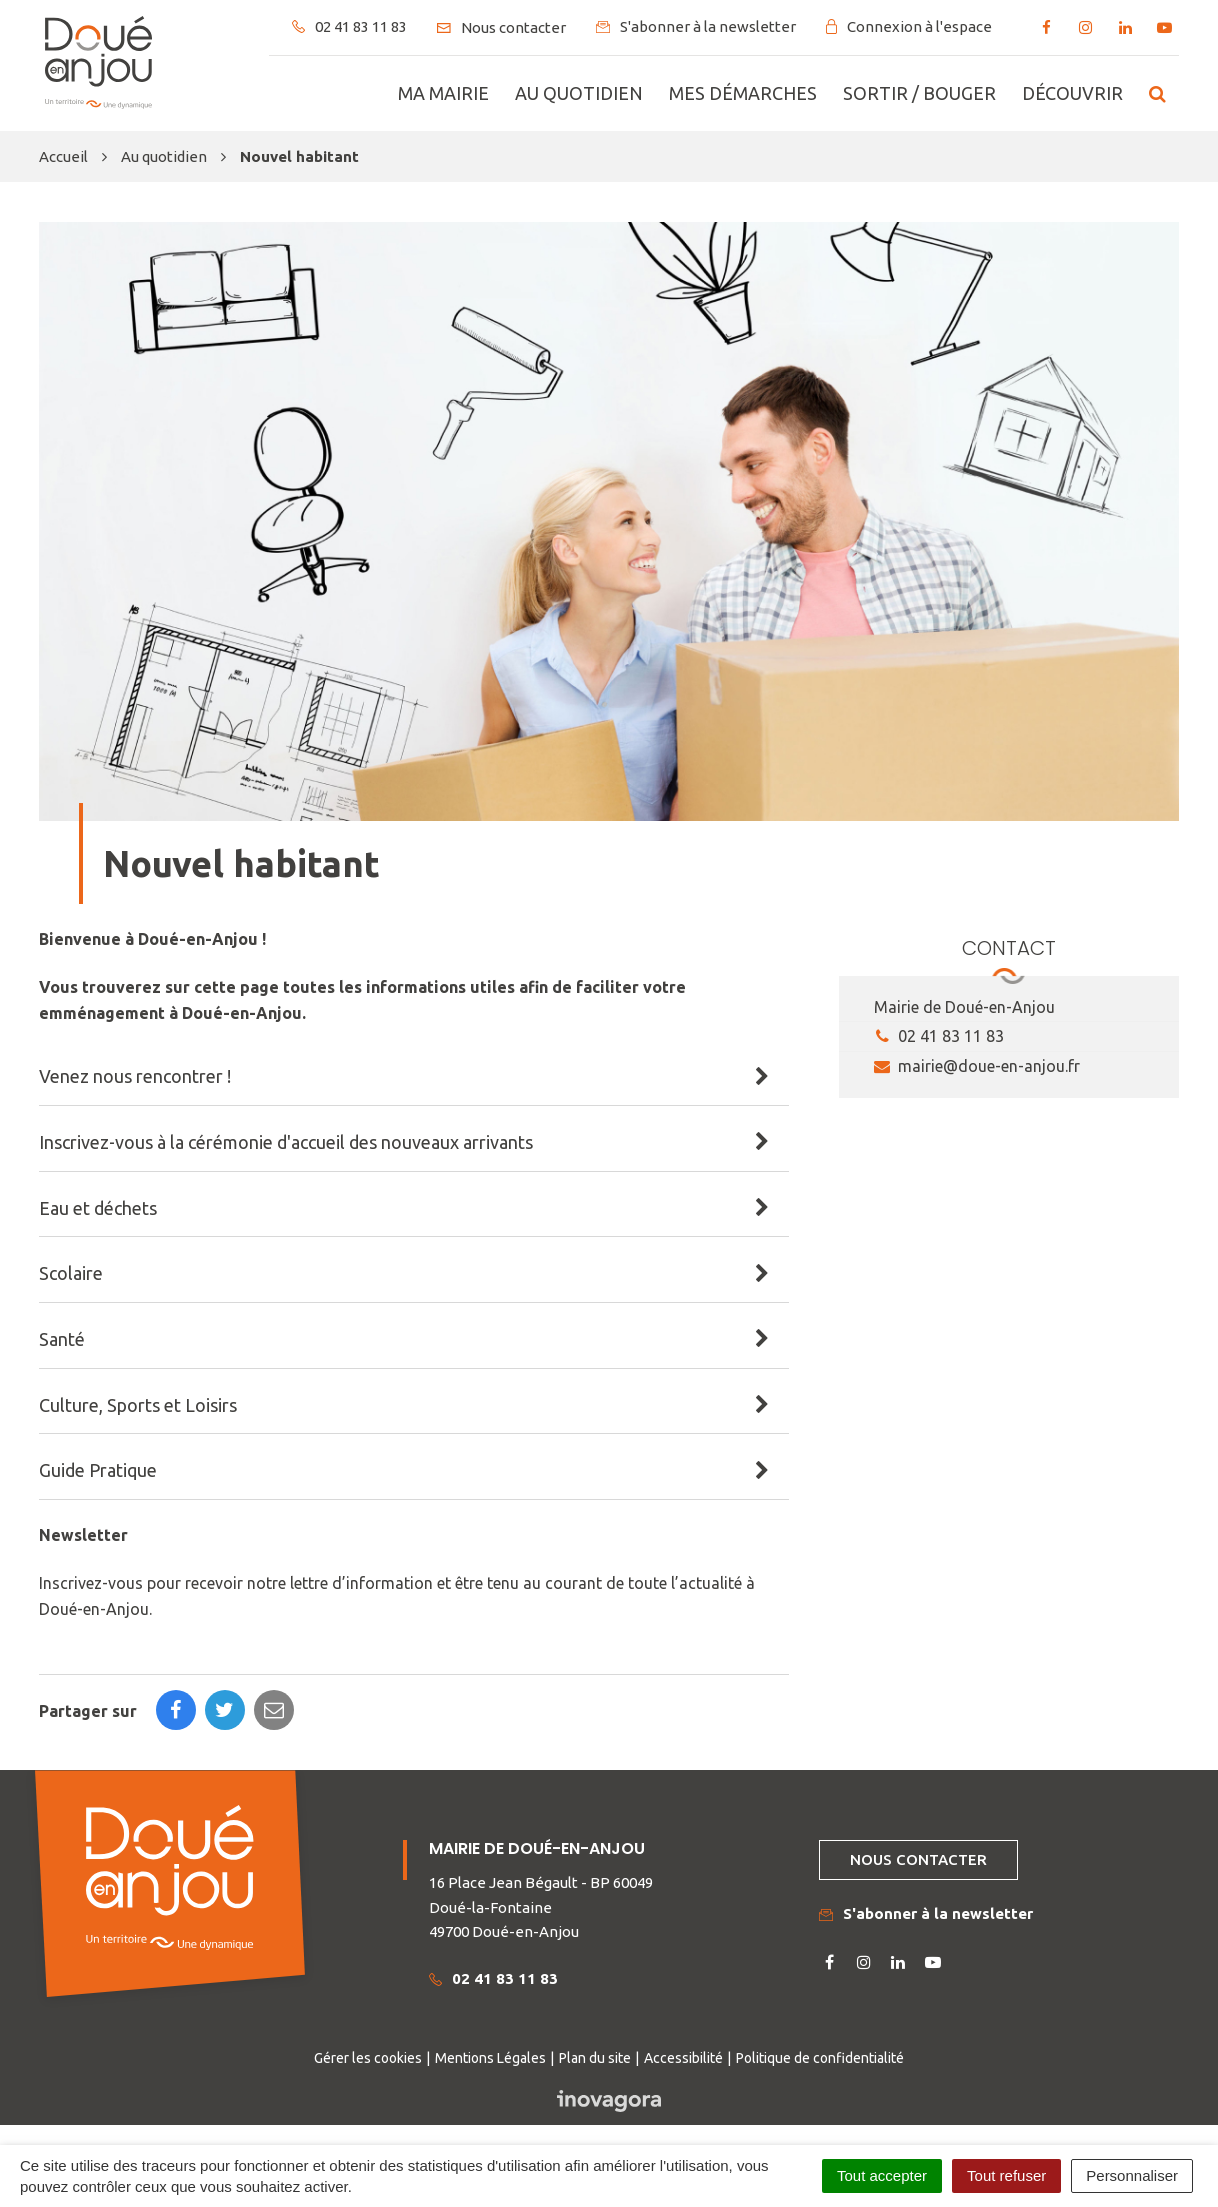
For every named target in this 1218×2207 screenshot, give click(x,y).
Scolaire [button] (71, 1273)
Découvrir (1072, 93)
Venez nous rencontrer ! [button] (135, 1076)
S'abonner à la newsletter (926, 1913)
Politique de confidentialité (820, 2058)
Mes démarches (743, 93)
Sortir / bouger (919, 93)
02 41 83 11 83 (939, 1036)
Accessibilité (683, 2058)
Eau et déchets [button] (98, 1208)
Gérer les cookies (368, 2058)
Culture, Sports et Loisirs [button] (138, 1405)
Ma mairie (443, 93)
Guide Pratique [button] (98, 1470)
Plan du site (595, 2058)
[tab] (414, 1077)
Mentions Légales (490, 2058)
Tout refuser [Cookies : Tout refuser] (1006, 2175)
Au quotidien (579, 93)
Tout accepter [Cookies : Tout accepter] (882, 2175)
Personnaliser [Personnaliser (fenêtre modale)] (1132, 2175)
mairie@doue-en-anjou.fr (977, 1066)
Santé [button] (62, 1339)
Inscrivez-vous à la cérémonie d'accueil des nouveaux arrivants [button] (286, 1142)
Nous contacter (918, 1859)
